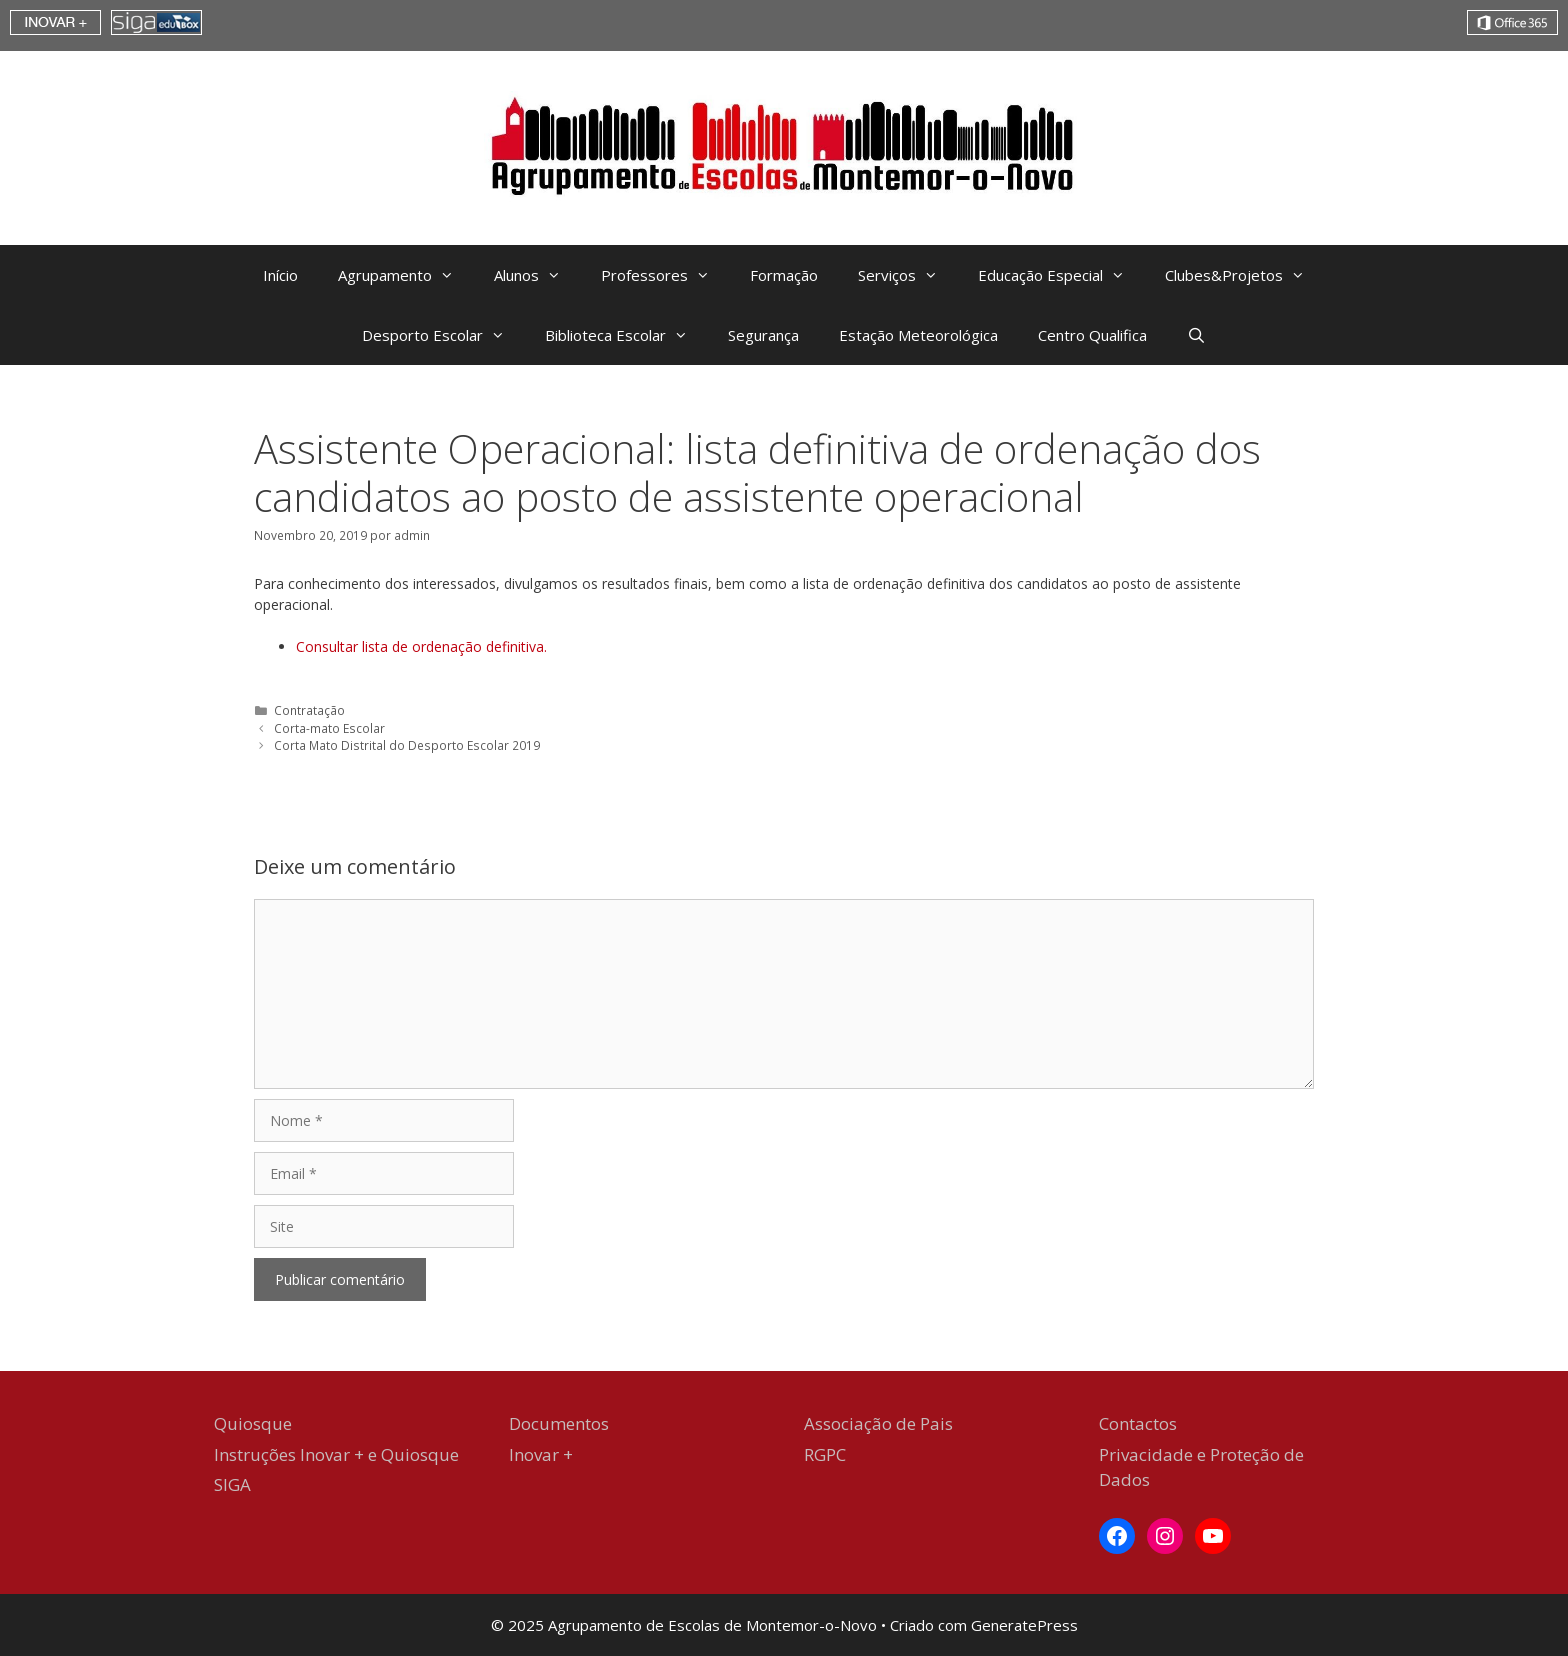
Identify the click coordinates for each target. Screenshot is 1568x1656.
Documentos (559, 1423)
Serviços (908, 275)
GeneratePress (1024, 1625)
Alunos (537, 275)
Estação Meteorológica (918, 335)
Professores (665, 275)
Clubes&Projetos (1245, 275)
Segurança (763, 335)
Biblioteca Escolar (626, 335)
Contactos (1138, 1423)
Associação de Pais (878, 1423)
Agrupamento (406, 275)
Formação (784, 275)
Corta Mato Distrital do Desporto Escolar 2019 (407, 745)
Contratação (309, 710)
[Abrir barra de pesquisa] (1196, 335)
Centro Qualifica (1092, 335)
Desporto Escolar (443, 335)
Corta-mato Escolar (329, 728)
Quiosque (253, 1423)
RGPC (825, 1454)
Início (280, 275)
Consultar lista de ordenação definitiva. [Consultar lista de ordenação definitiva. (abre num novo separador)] (421, 646)
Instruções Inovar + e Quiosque (336, 1454)
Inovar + (541, 1454)
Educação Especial (1061, 275)
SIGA (232, 1484)
